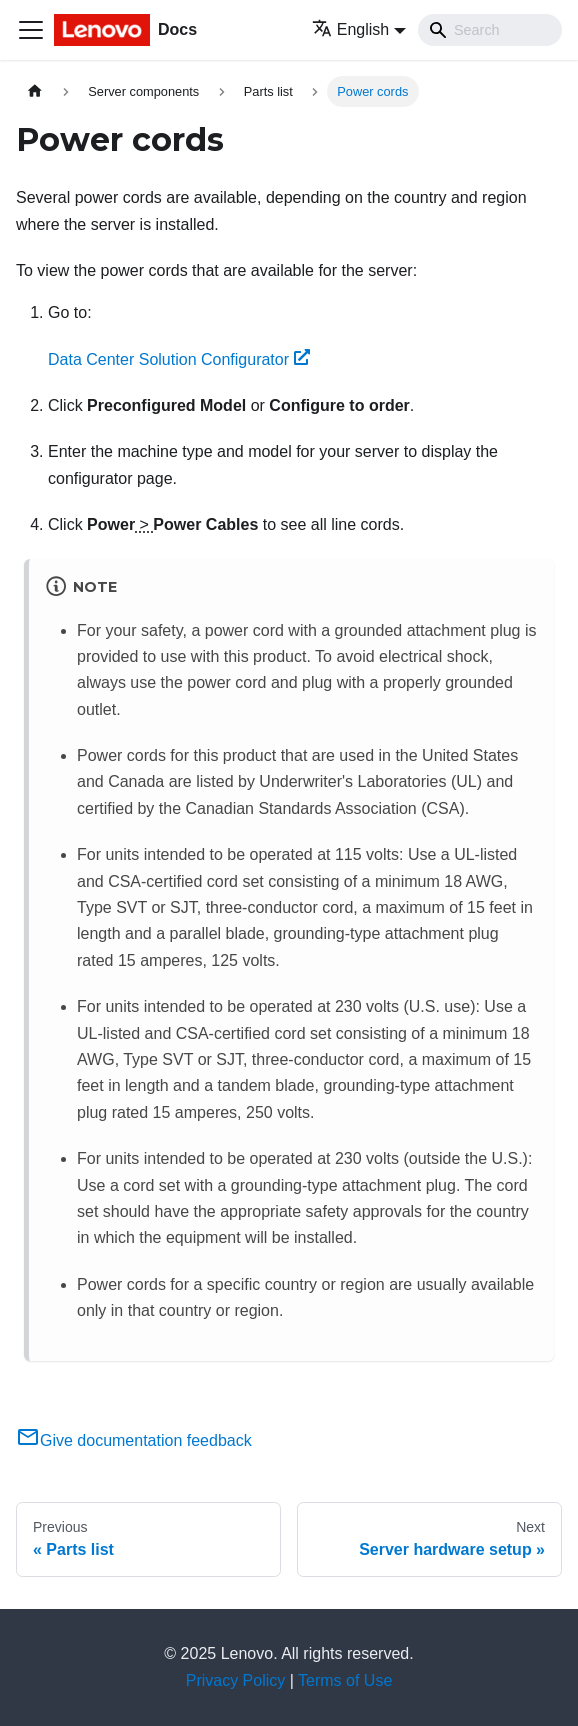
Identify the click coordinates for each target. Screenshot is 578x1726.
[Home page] (35, 91)
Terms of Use (345, 1680)
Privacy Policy (236, 1680)
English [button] (350, 29)
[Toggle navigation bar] (31, 30)
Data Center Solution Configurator (179, 359)
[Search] (490, 30)
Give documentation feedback (134, 1440)
